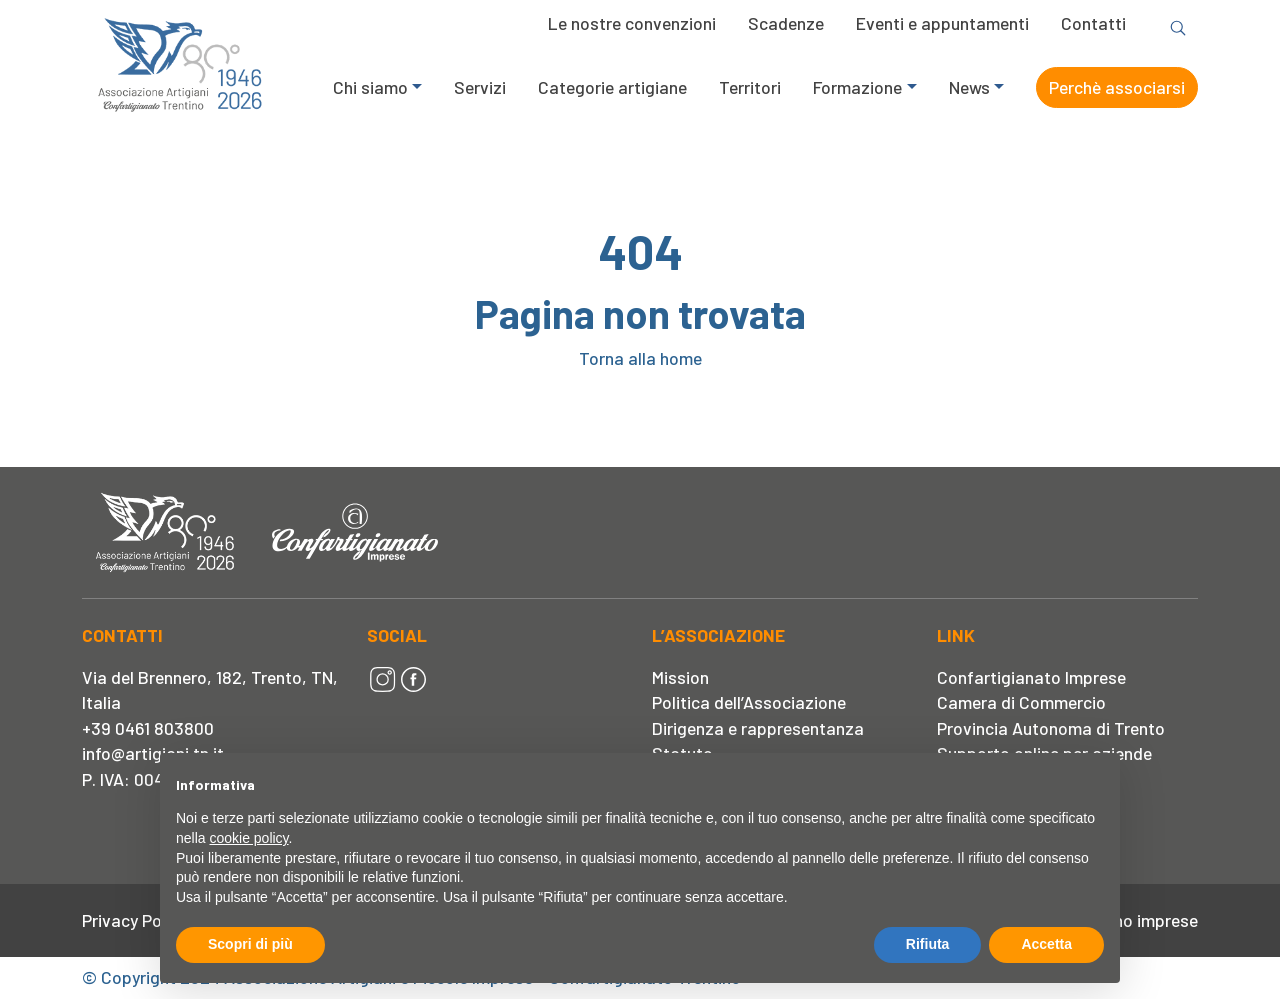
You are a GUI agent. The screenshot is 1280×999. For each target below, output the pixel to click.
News (969, 87)
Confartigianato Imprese (1031, 677)
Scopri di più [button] (250, 944)
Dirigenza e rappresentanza (758, 728)
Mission (680, 677)
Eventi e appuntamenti (942, 23)
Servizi (480, 87)
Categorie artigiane (612, 87)
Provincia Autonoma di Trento (1051, 728)
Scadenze (786, 23)
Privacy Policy (134, 920)
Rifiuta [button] (928, 944)
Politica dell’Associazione (749, 702)
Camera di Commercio (1021, 702)
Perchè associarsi (1117, 87)
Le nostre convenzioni (632, 23)
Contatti (1093, 23)
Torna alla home (640, 358)
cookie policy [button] (248, 838)
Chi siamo (370, 87)
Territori (750, 87)
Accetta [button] (1046, 944)
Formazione (857, 87)
